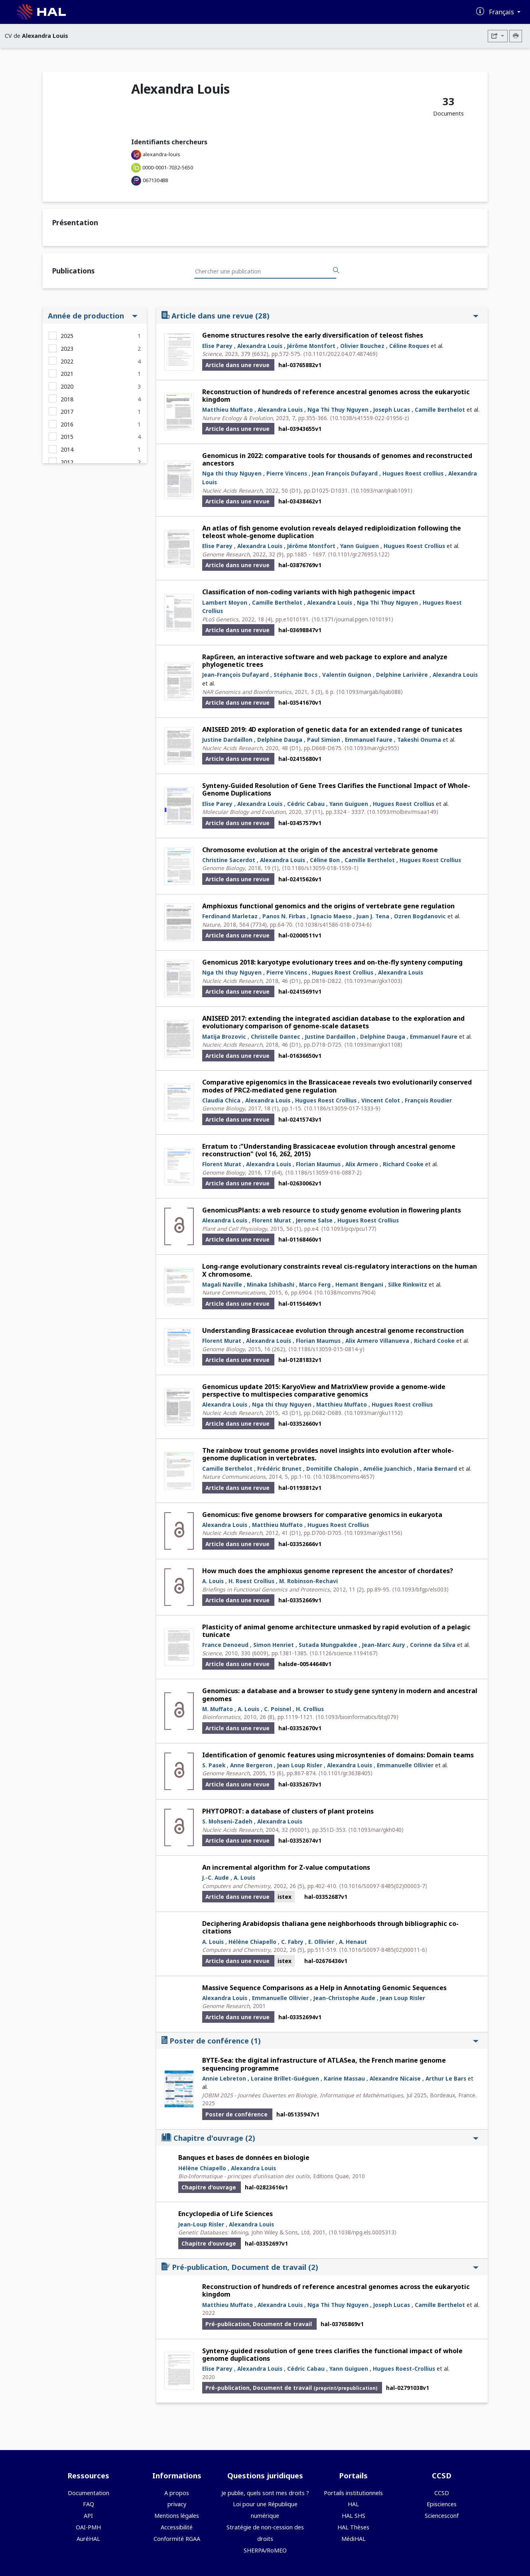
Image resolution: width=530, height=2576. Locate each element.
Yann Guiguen (359, 546)
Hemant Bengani (359, 1284)
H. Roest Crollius (251, 1581)
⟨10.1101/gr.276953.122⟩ (359, 554)
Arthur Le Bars (446, 2078)
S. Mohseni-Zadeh (227, 1821)
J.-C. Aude (215, 1877)
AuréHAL (88, 2539)
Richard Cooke (403, 1164)
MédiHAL (353, 2539)
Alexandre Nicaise (395, 2078)
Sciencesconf (442, 2515)
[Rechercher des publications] (336, 271)
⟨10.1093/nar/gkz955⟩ (371, 748)
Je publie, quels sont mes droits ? (265, 2493)
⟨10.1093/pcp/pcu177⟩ (348, 1228)
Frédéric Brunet (279, 1468)
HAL (353, 2504)
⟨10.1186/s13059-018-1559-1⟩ (320, 868)
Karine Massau (344, 2078)
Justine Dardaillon (227, 739)
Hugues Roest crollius (412, 473)
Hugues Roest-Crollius (404, 2368)
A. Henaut (353, 1941)
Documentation (88, 2493)
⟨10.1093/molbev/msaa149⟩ (402, 811)
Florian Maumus (318, 1164)
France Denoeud (225, 1645)
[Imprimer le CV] (515, 36)
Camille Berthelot (440, 409)
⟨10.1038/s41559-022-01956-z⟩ (369, 418)
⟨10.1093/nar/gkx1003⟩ (373, 980)
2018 (67, 399)
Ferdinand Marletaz (230, 916)
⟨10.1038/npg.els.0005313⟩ (362, 2232)
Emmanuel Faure (368, 739)
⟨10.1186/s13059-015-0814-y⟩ (326, 1349)
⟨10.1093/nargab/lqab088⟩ (369, 692)
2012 (67, 462)
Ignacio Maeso (331, 916)
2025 (67, 336)
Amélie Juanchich (387, 1468)
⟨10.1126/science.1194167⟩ (343, 1653)
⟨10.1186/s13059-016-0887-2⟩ (323, 1172)
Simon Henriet (273, 1645)
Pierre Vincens (286, 473)
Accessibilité (177, 2527)
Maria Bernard (437, 1468)
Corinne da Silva (432, 1645)
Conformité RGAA (177, 2539)
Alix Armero (361, 1164)
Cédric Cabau (306, 804)
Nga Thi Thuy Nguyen (337, 409)
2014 (67, 449)
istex (285, 1896)
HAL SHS (353, 2515)
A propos (176, 2493)
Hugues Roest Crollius (414, 546)
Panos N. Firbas (283, 916)
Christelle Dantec (275, 1036)
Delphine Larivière (402, 674)
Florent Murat (221, 1164)
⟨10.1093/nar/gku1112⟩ (373, 1413)
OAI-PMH (88, 2527)
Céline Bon (325, 860)
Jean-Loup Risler (201, 2224)
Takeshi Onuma (419, 739)
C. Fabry (292, 1941)
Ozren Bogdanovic (420, 916)
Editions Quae (331, 2176)
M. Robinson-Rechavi (308, 1581)
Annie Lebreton (224, 2078)
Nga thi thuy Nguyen (232, 473)
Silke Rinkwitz (407, 1284)
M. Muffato (217, 1709)
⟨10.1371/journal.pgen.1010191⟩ (352, 619)
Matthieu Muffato (227, 409)
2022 (67, 361)
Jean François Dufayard (345, 473)
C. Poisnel (277, 1709)
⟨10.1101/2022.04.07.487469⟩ (340, 354)
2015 (67, 436)
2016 (67, 424)
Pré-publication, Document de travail (320, 2267)
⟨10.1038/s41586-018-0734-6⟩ (333, 924)
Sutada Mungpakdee (328, 1645)
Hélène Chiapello (252, 1941)
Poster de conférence (320, 2040)
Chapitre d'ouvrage (320, 2138)
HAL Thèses (353, 2527)
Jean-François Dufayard (235, 674)
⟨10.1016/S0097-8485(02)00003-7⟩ (383, 1886)
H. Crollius (310, 1709)
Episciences (442, 2504)
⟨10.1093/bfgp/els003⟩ (420, 1589)
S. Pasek (213, 1765)
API (88, 2515)
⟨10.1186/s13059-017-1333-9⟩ (342, 1108)
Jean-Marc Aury (383, 1645)
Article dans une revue (320, 315)
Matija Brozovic (224, 1036)
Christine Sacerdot (228, 860)
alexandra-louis (161, 154)
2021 (67, 373)
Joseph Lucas (391, 409)
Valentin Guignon (346, 674)
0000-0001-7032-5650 (167, 167)
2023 (67, 348)
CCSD (441, 2493)
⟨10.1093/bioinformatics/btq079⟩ (356, 1717)
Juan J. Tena (373, 916)
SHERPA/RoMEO (265, 2550)
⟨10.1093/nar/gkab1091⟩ (381, 490)
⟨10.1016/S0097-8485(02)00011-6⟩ (383, 1949)
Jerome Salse (314, 1220)
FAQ (88, 2504)
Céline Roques (409, 346)
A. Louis (213, 1581)
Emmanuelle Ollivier (405, 1765)
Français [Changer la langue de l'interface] (502, 12)
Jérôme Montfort (311, 346)
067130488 (155, 180)
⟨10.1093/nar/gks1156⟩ (373, 1533)
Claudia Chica (221, 1100)
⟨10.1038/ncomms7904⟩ (345, 1292)
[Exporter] (498, 36)
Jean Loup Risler (299, 1765)
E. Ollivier (321, 1941)
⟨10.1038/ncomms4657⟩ (343, 1476)
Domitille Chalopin (332, 1468)
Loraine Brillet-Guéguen (285, 2078)
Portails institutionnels (353, 2493)
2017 (67, 411)
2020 (67, 386)
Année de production (93, 315)
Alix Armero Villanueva (377, 1340)
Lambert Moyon (224, 602)
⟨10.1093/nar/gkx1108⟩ (373, 1044)
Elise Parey (217, 346)
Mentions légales (176, 2515)
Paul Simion (323, 739)
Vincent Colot (380, 1100)
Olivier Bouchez (362, 346)
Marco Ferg (315, 1284)
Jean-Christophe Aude (344, 1998)
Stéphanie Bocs (295, 674)
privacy (176, 2504)
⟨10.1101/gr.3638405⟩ (345, 1773)
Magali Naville (222, 1284)
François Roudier (428, 1100)
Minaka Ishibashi (270, 1284)
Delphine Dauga (279, 739)
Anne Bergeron (251, 1765)
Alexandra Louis (259, 346)
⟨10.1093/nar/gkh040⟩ (376, 1829)
